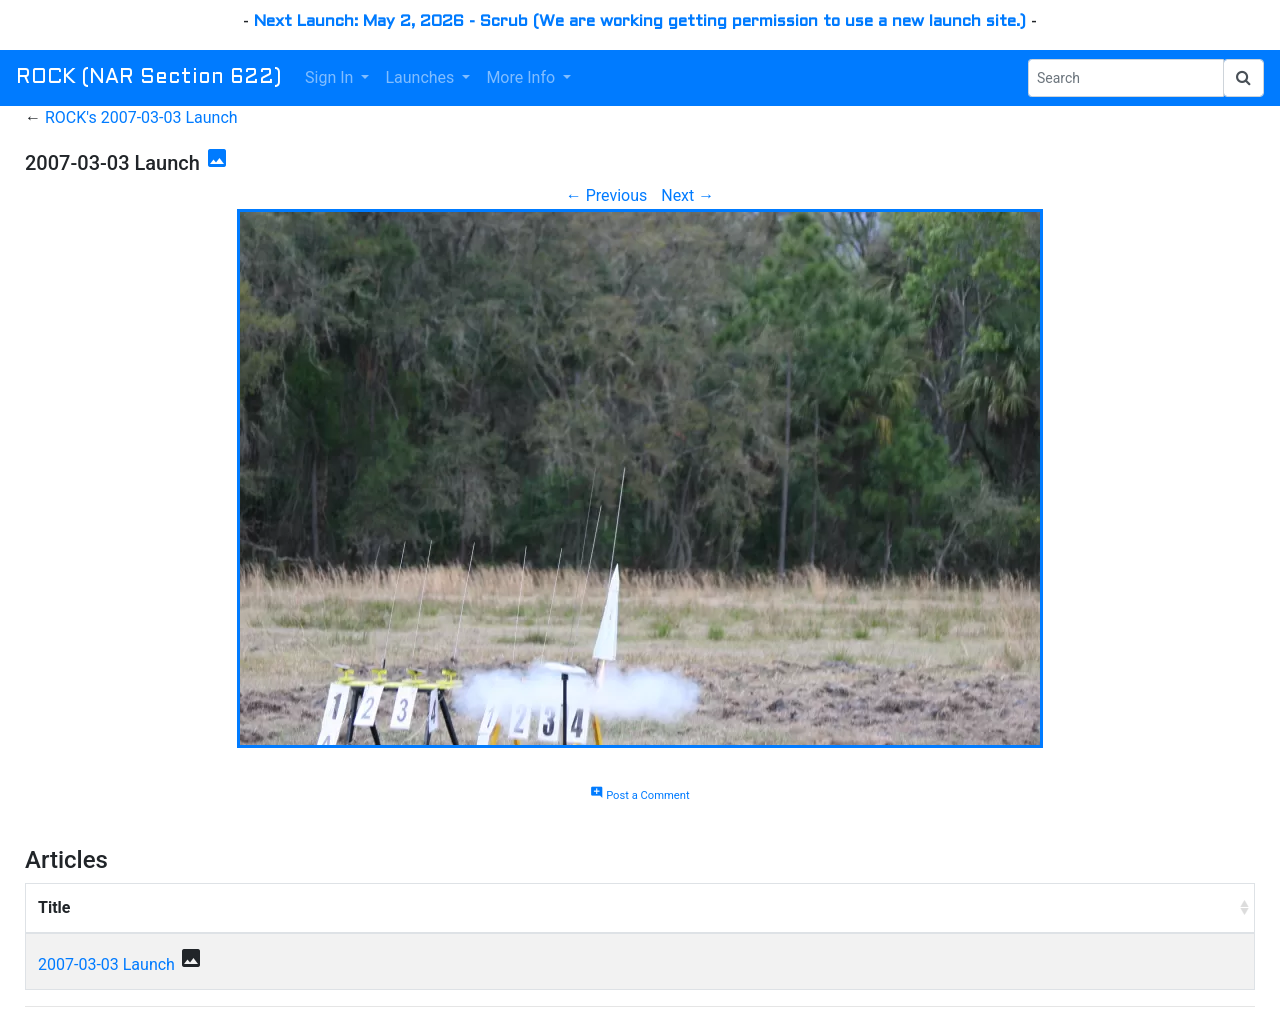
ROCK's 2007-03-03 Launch (141, 117)
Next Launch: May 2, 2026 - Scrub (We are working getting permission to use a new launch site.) (640, 21)
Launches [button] (421, 77)
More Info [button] (522, 77)
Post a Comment (639, 795)
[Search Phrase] (1126, 78)
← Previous (607, 195)
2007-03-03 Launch (106, 964)
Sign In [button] (331, 77)
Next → (687, 195)
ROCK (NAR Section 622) (148, 78)
